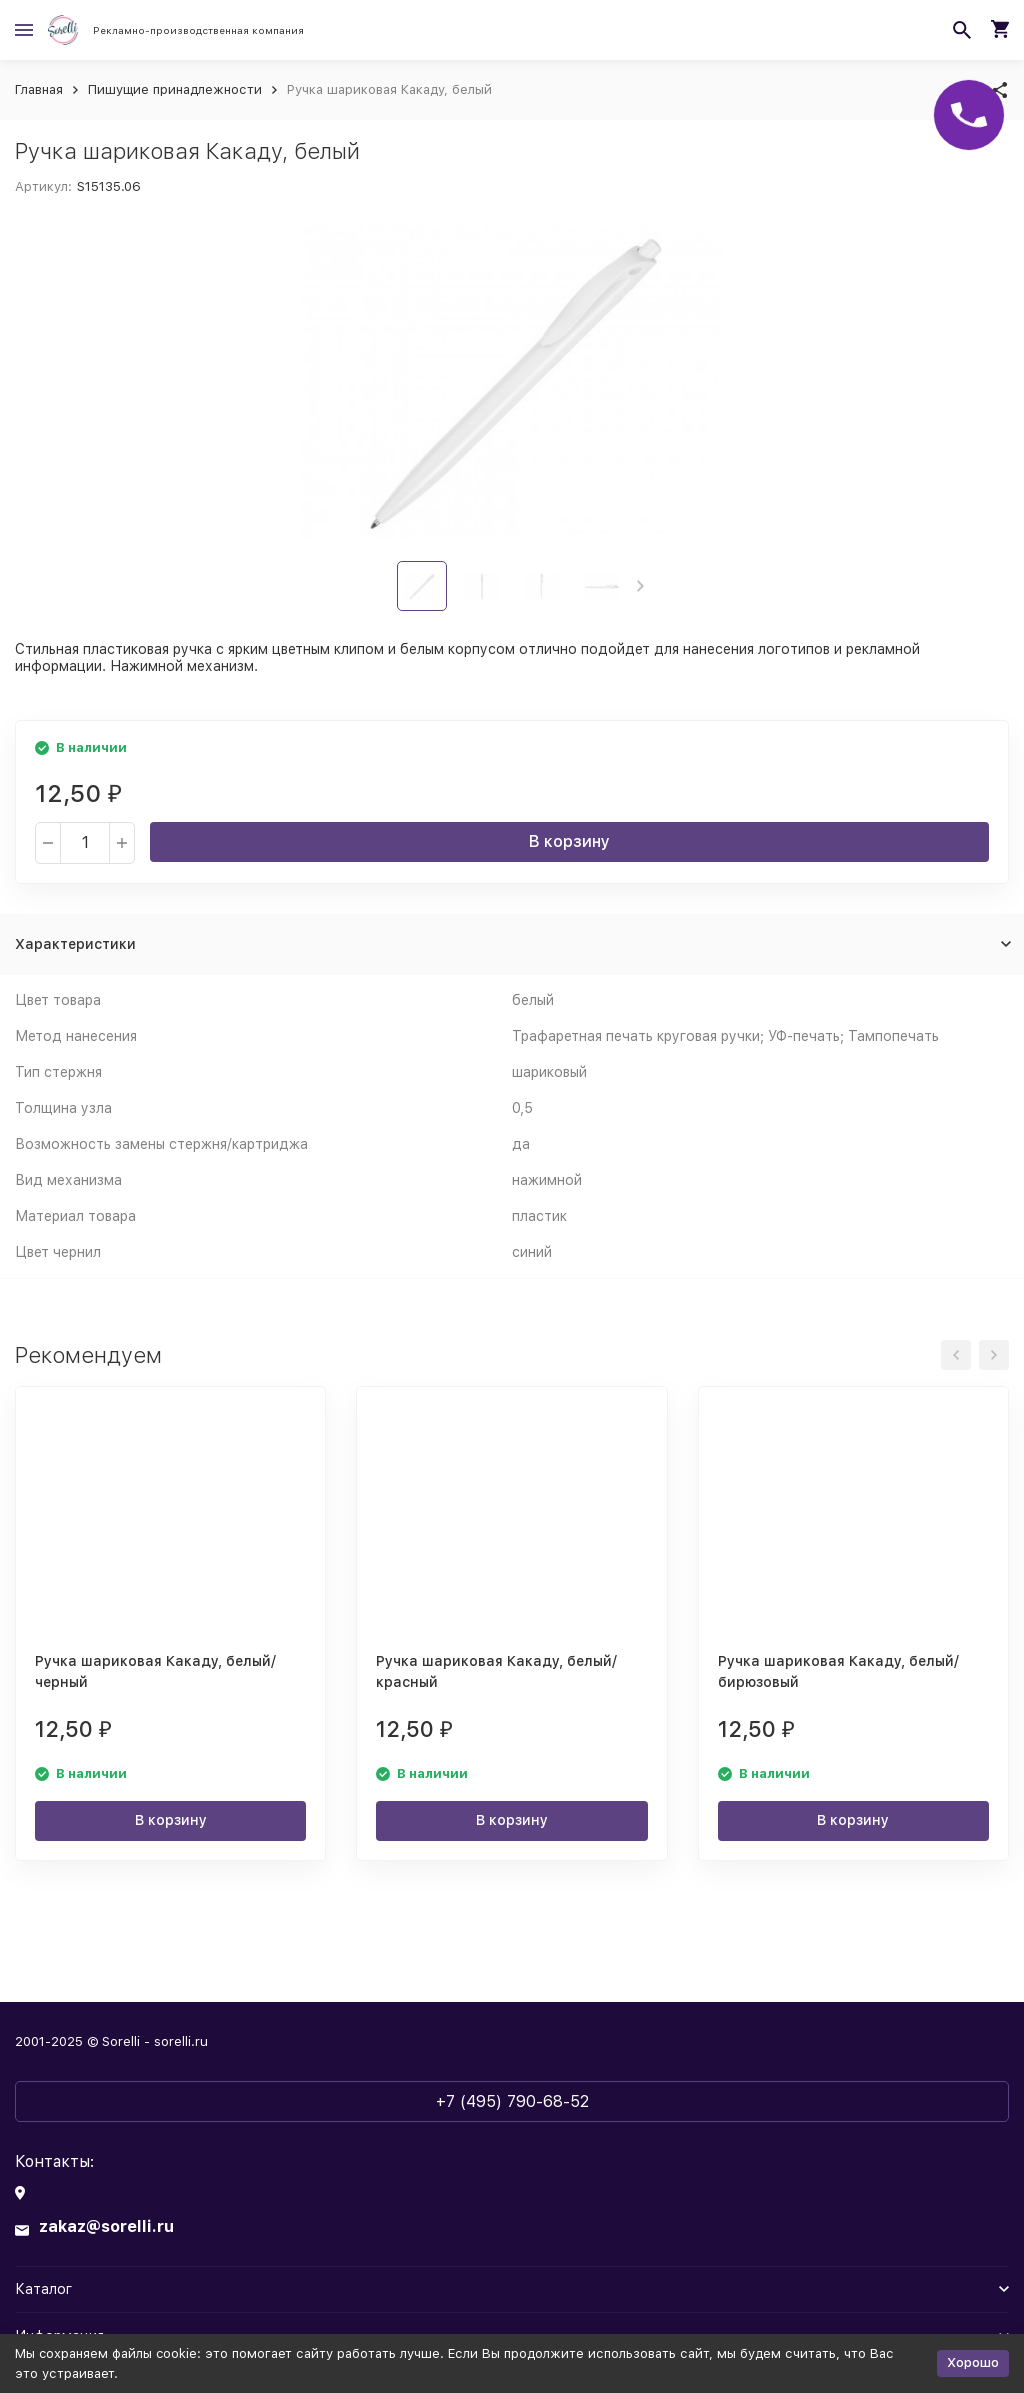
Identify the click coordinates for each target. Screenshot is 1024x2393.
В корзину (569, 841)
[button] (640, 586)
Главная (39, 89)
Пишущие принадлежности (175, 89)
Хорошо (973, 2362)
